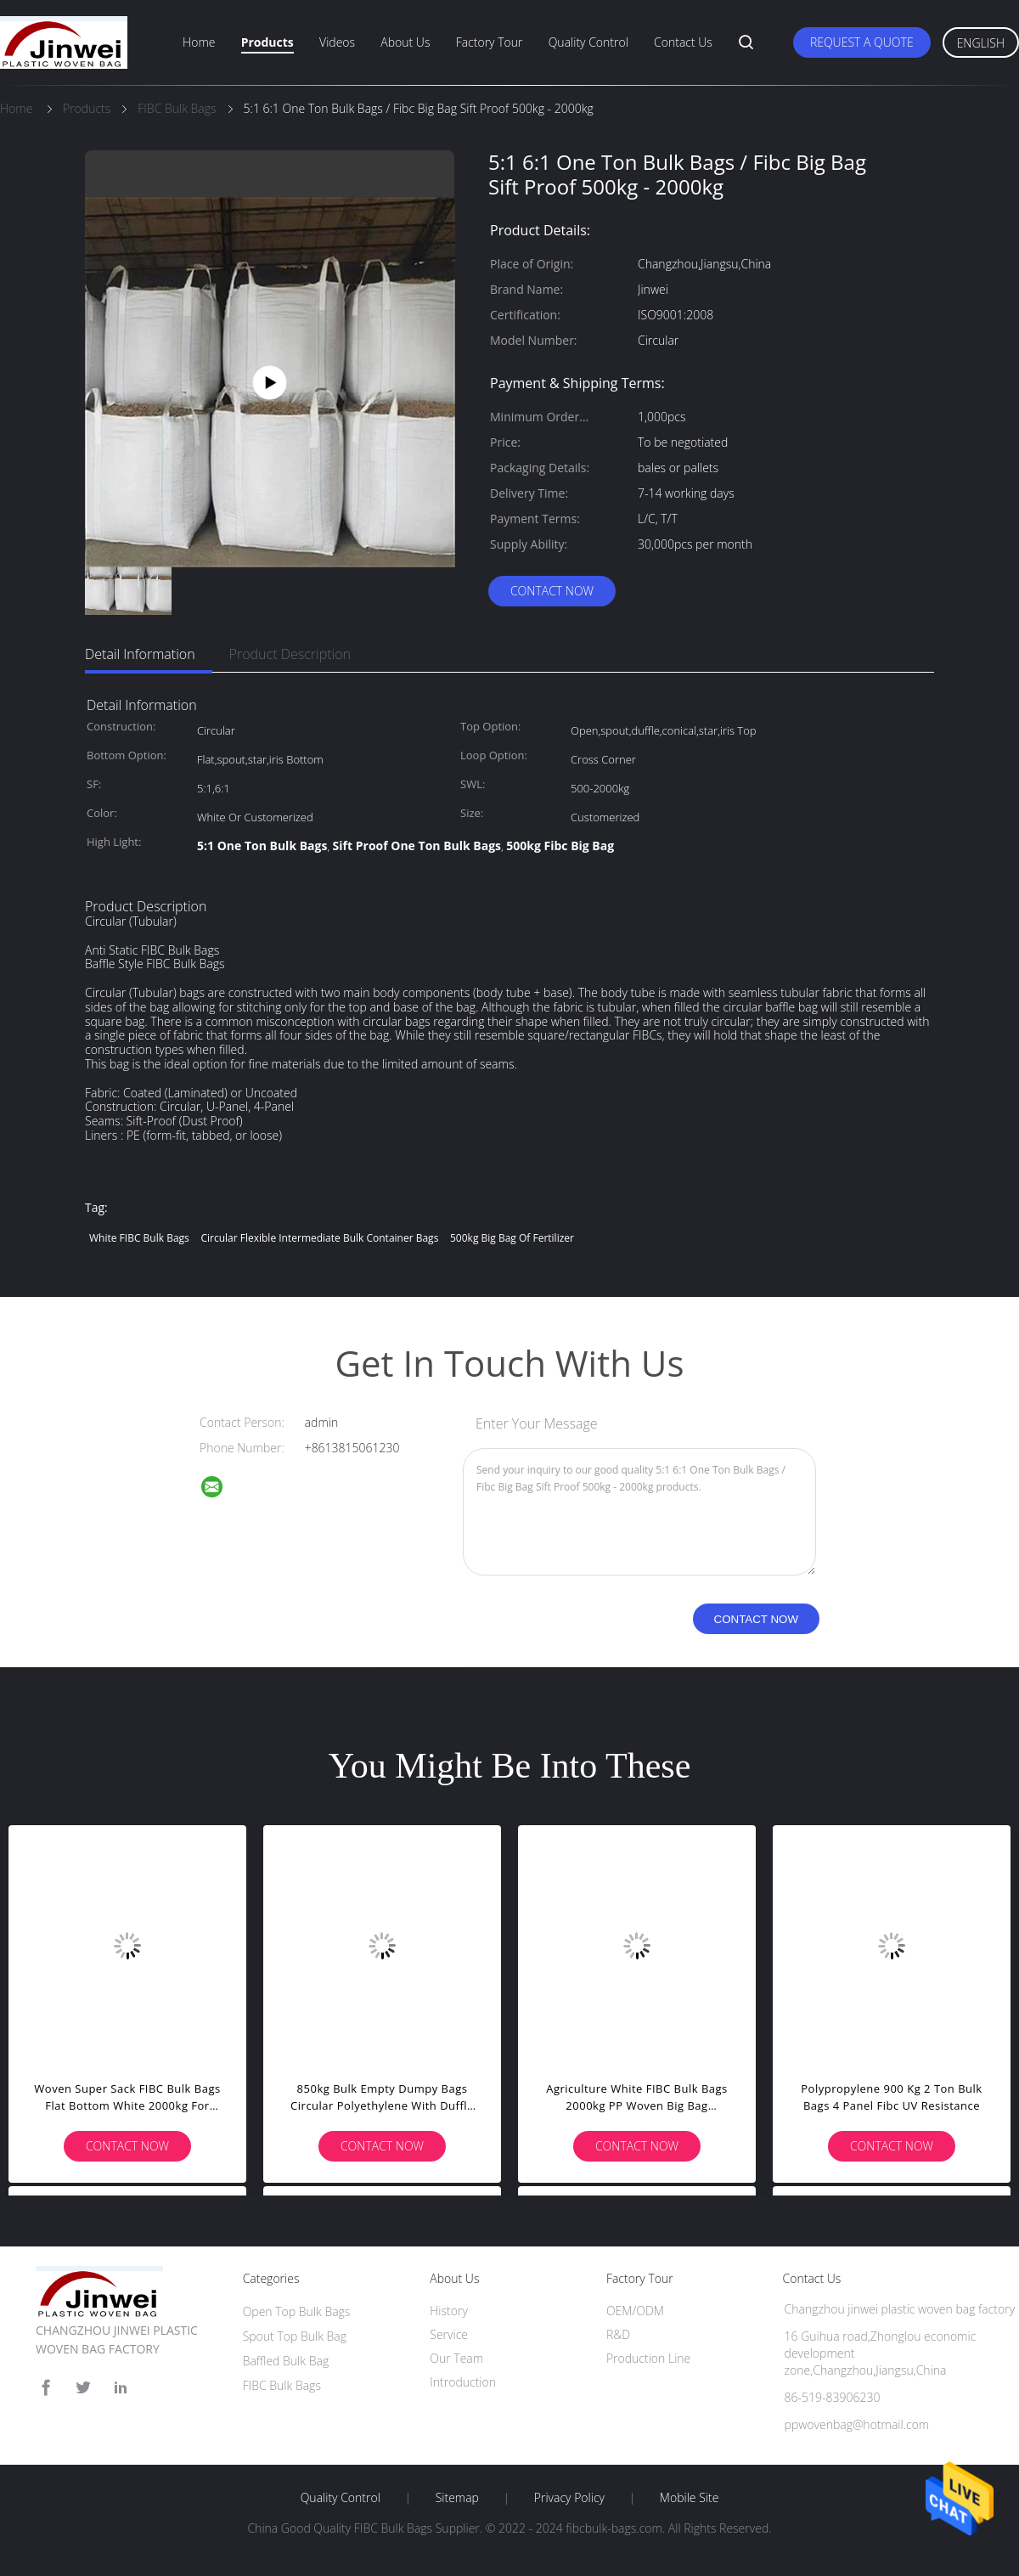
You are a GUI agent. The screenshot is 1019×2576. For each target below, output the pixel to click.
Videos (337, 42)
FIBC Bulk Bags (282, 2385)
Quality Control (588, 42)
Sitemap (457, 2498)
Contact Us (683, 42)
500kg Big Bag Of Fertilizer (512, 1238)
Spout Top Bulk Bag (294, 2336)
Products (267, 42)
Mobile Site (689, 2498)
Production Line (648, 2358)
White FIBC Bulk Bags (139, 1238)
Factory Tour (489, 42)
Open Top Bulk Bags (297, 2311)
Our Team (456, 2358)
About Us (405, 42)
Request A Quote (862, 42)
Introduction (463, 2382)
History (449, 2311)
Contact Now (552, 591)
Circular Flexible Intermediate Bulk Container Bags (319, 1238)
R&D (618, 2334)
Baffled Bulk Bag (286, 2361)
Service (449, 2334)
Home (199, 42)
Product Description (290, 654)
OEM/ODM (635, 2311)
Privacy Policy (569, 2498)
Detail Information (140, 654)
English (981, 43)
